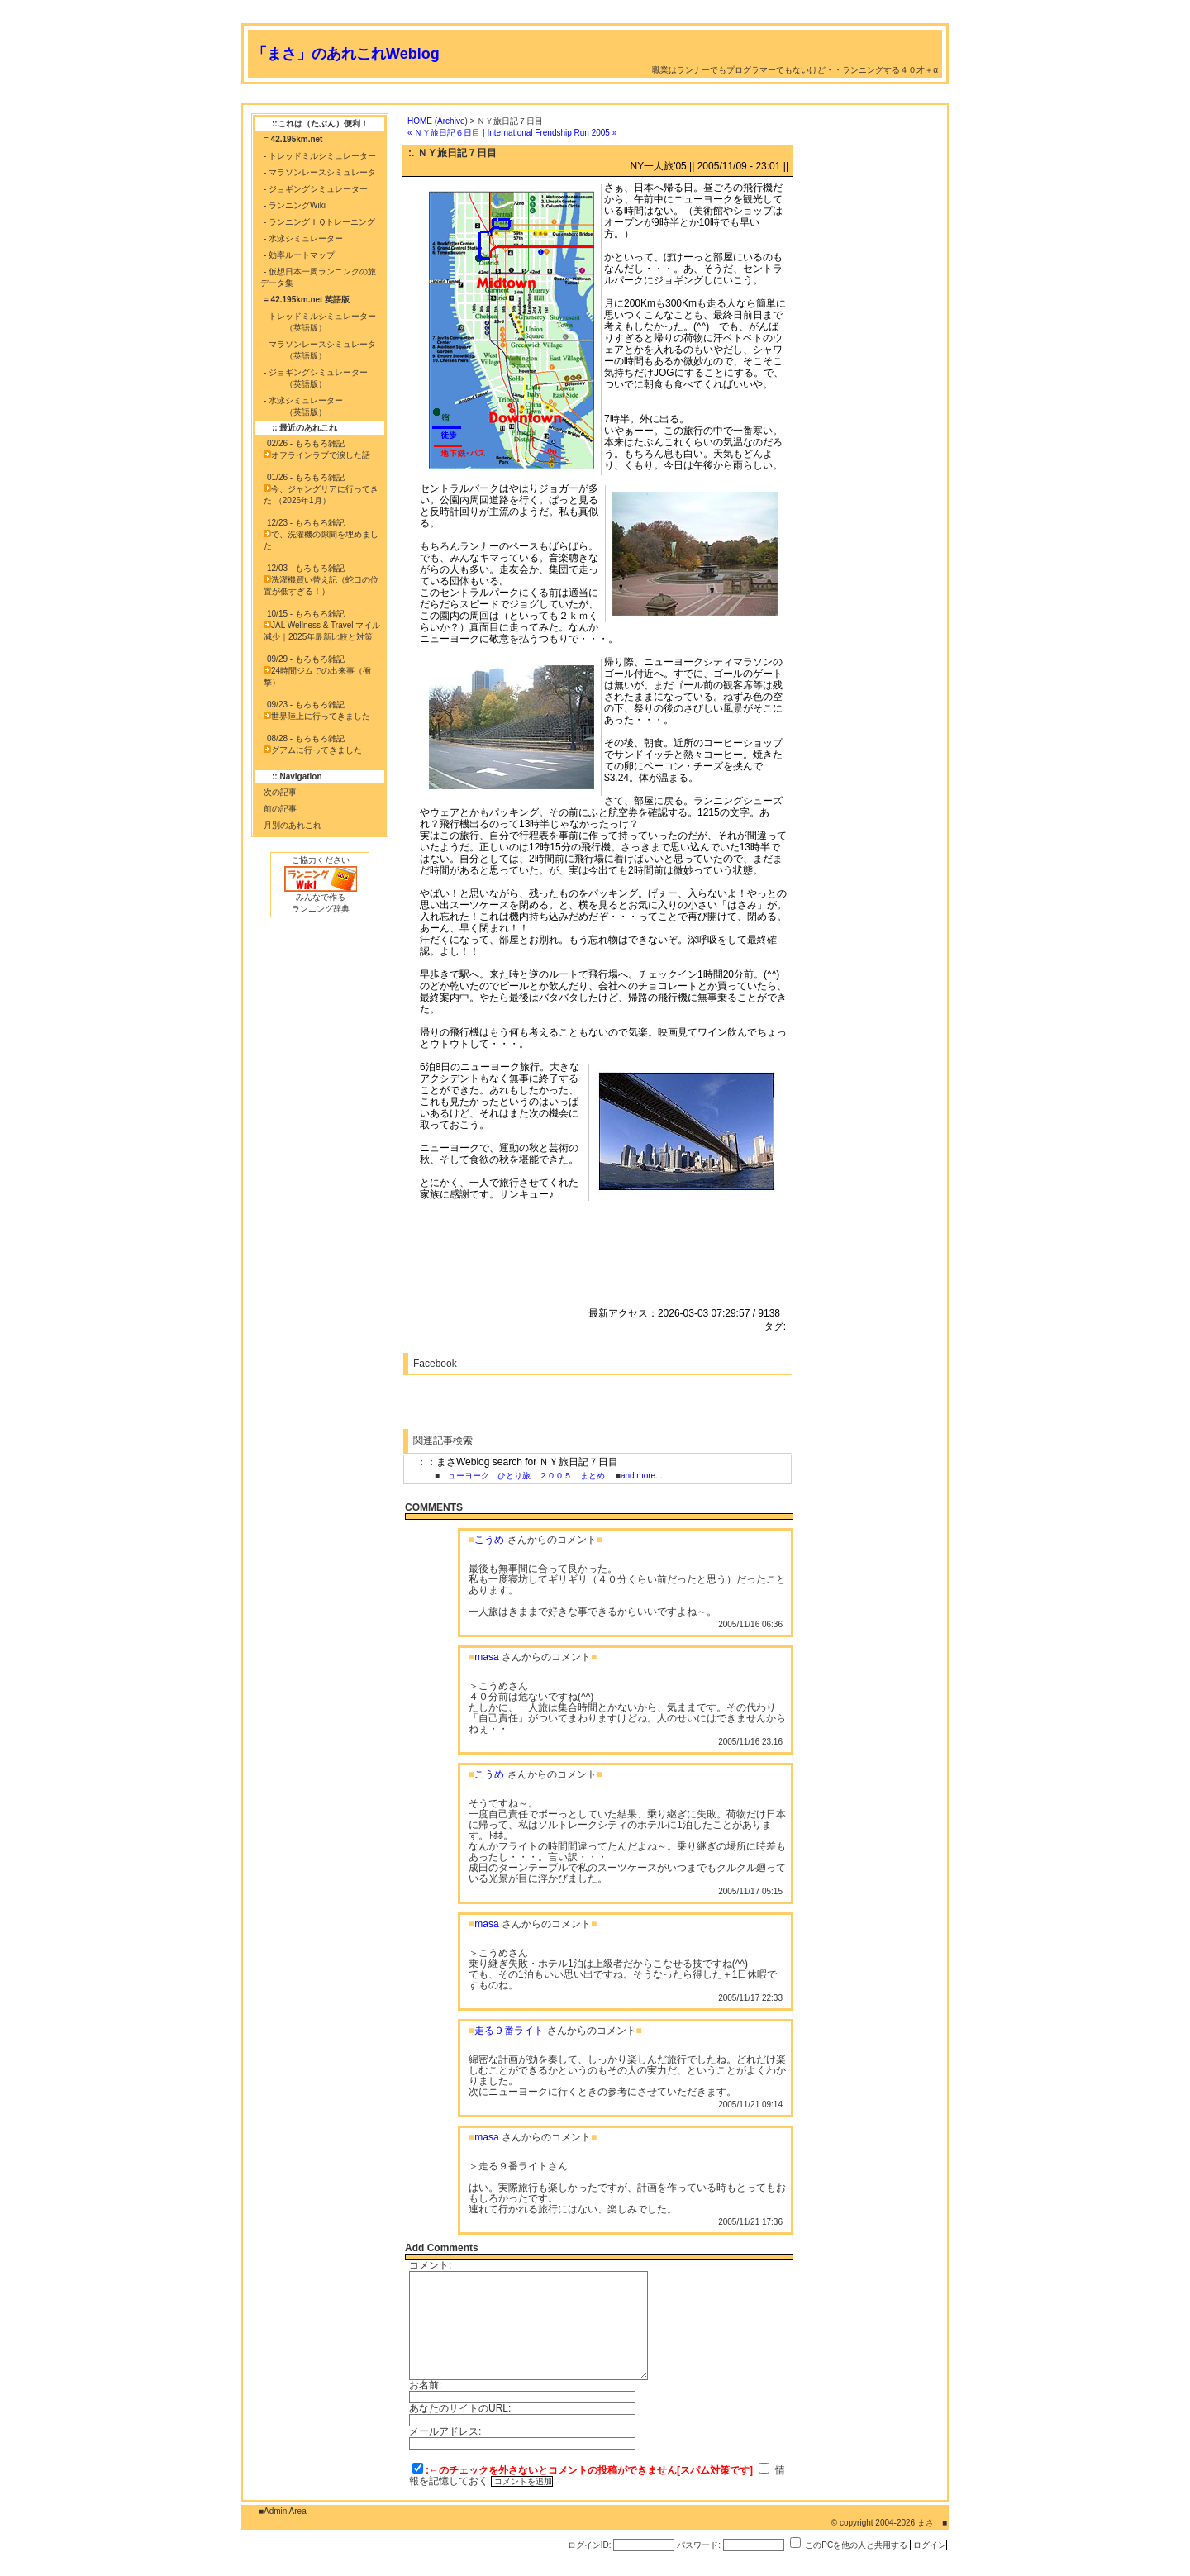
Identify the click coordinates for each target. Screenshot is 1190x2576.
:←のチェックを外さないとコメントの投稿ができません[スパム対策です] (589, 2470)
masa (486, 1657)
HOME (419, 121)
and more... (642, 1475)
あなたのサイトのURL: (460, 2408)
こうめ (489, 1539)
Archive (450, 121)
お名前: (425, 2385)
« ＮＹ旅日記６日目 (443, 132)
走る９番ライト (509, 2030)
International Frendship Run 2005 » (552, 132)
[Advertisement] (542, 97)
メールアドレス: (445, 2431)
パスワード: (699, 2545)
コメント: (430, 2265)
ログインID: (590, 2545)
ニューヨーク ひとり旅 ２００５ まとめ (522, 1475)
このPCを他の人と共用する (856, 2545)
